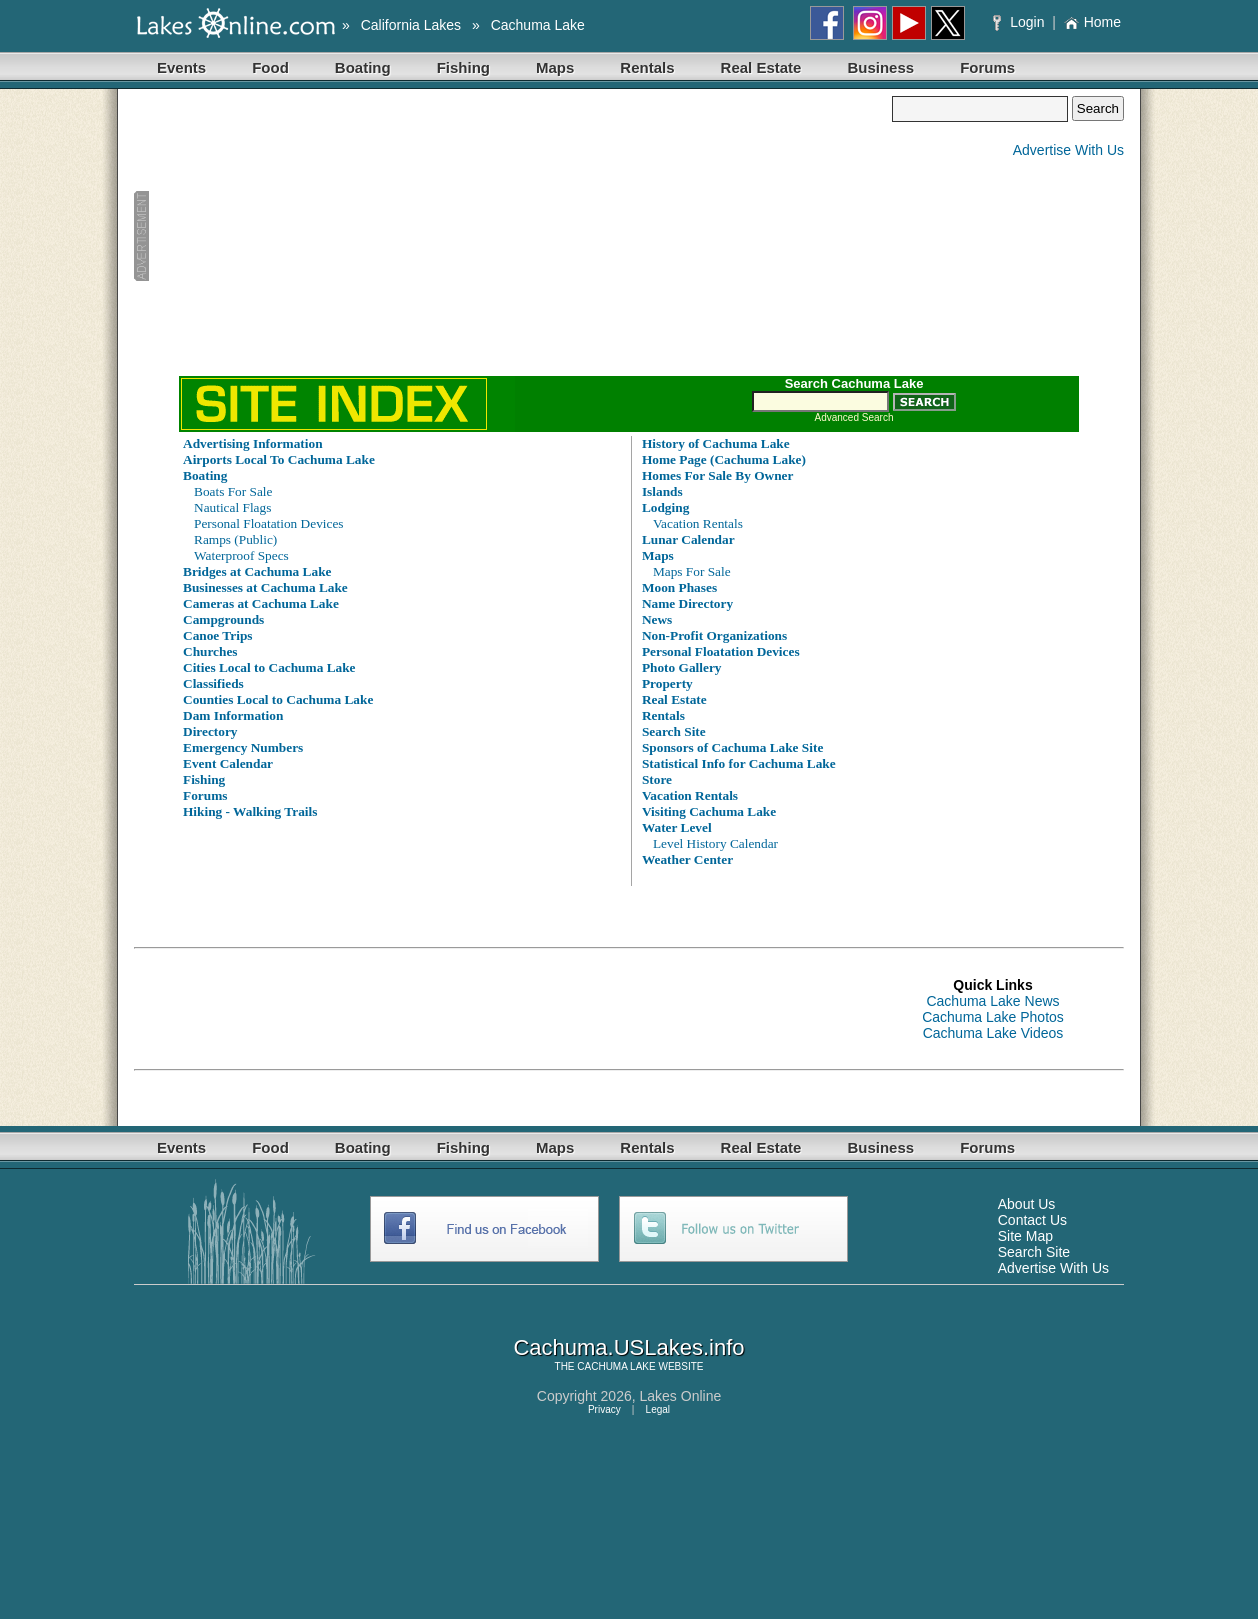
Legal (658, 1409)
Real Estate (761, 67)
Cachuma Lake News (992, 1001)
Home (1092, 22)
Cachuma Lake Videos (993, 1033)
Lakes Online (681, 1396)
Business (880, 67)
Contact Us (1032, 1220)
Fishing (463, 67)
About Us (1027, 1204)
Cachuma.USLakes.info (628, 1347)
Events (181, 67)
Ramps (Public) (235, 539)
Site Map (1025, 1236)
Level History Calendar (715, 843)
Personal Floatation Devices (269, 523)
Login (1020, 22)
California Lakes (411, 25)
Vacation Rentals (698, 523)
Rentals (647, 67)
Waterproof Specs (241, 555)
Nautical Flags (232, 507)
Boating (363, 67)
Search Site (1034, 1252)
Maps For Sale (692, 571)
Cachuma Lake (538, 25)
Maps (555, 67)
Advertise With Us (1068, 150)
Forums (987, 67)
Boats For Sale (233, 491)
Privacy (604, 1409)
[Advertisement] (513, 236)
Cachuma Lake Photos (993, 1017)
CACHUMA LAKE (616, 1366)
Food (270, 67)
